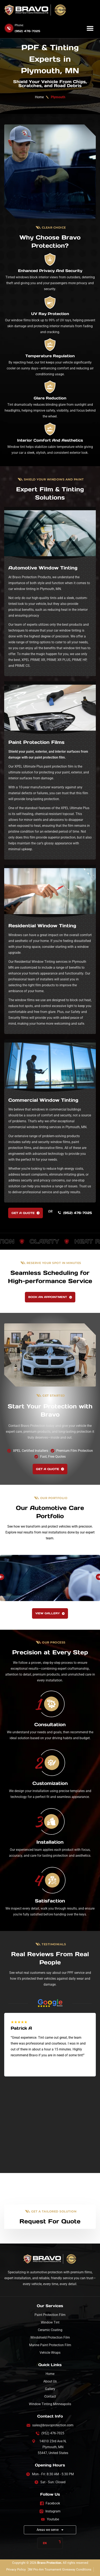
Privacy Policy (16, 2569)
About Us (50, 2381)
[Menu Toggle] (90, 28)
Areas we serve (50, 2530)
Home (39, 97)
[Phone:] (9, 28)
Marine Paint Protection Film (50, 2345)
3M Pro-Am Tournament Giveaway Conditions (59, 2569)
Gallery (50, 2389)
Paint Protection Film (50, 2315)
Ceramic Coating (50, 2330)
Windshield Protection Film (50, 2337)
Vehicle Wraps (50, 2353)
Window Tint (50, 2322)
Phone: (19, 25)
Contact (50, 2396)
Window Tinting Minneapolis (50, 2404)
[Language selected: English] (50, 2543)
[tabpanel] (50, 1532)
